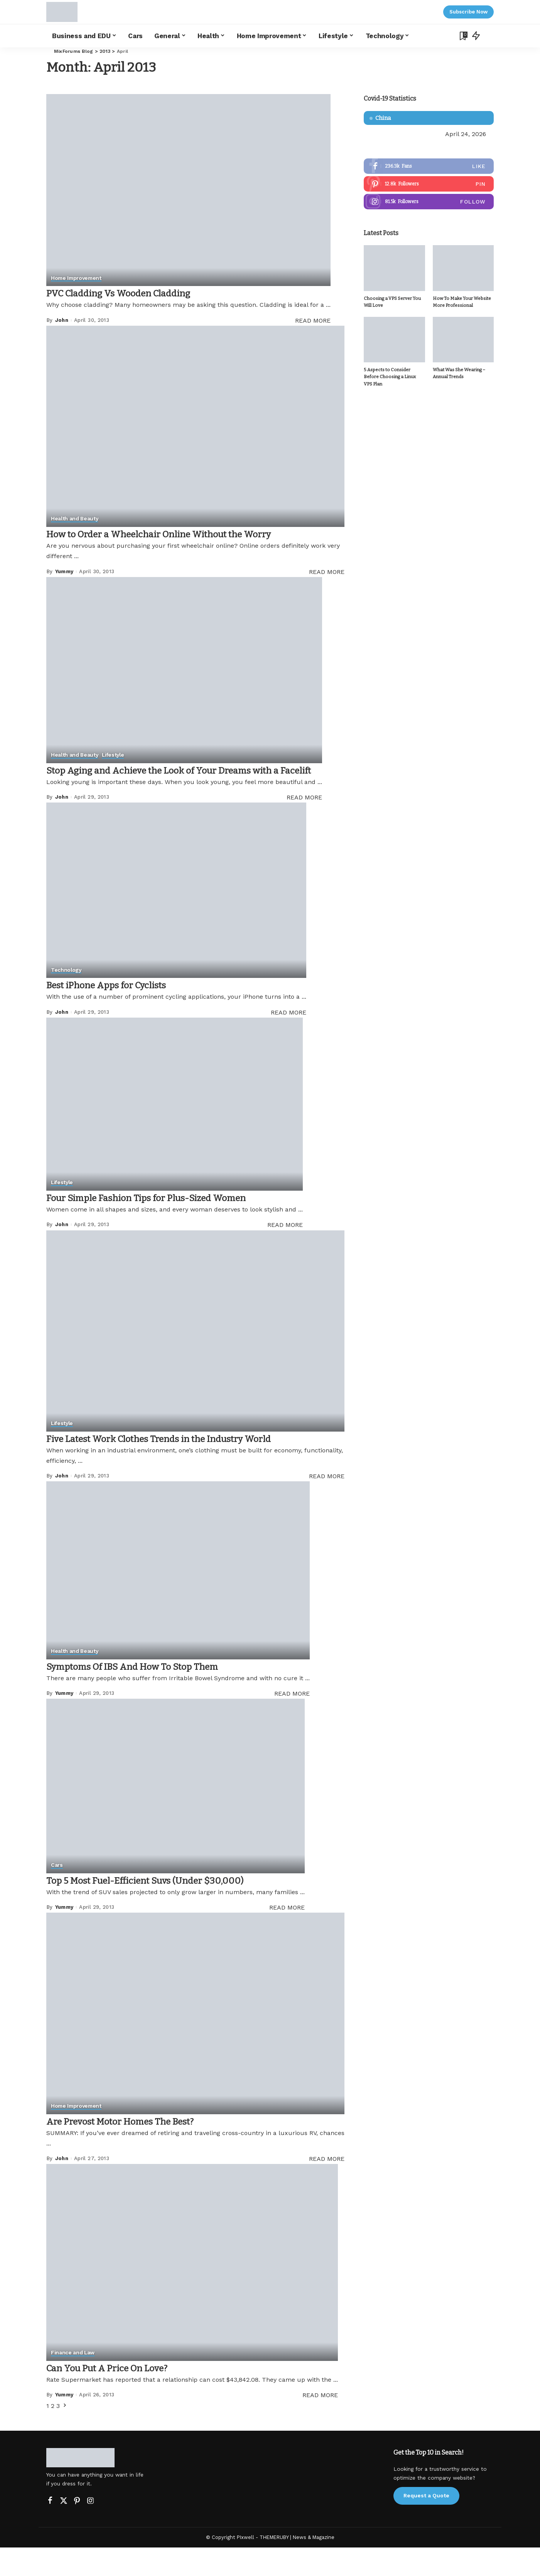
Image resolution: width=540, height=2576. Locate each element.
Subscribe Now (468, 12)
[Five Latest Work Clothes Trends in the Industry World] (195, 1359)
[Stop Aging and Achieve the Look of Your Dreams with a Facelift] (195, 677)
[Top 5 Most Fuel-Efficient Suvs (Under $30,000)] (175, 1815)
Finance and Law (73, 2381)
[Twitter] (64, 2529)
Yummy (64, 571)
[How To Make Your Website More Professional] (463, 269)
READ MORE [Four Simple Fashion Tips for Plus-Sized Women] (285, 1253)
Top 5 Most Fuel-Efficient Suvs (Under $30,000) (165, 1908)
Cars (57, 1894)
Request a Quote (426, 2524)
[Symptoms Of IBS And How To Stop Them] (178, 1599)
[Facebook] (50, 2529)
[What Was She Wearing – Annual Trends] (463, 340)
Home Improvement (77, 278)
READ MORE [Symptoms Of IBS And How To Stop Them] (292, 1722)
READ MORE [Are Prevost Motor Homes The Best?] (326, 2187)
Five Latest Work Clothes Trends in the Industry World (181, 1466)
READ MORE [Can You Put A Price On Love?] (320, 2424)
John (61, 320)
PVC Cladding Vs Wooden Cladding (133, 292)
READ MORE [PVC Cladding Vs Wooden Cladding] (313, 320)
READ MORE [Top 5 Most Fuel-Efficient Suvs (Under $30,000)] (287, 1936)
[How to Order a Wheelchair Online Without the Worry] (195, 426)
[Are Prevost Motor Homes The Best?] (195, 2042)
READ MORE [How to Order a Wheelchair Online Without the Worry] (326, 571)
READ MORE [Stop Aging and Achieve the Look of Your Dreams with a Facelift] (326, 826)
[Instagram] (90, 2529)
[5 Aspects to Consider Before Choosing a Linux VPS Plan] (394, 340)
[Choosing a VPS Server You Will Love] (394, 269)
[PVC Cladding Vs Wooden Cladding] (188, 190)
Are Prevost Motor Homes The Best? (135, 2149)
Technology (66, 999)
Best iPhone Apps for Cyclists (119, 1013)
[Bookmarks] (462, 35)
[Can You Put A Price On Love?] (192, 2291)
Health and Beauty (75, 519)
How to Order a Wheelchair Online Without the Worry (182, 533)
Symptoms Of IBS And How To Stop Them (150, 1694)
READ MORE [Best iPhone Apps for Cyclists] (288, 1041)
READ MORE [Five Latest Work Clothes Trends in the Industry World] (326, 1505)
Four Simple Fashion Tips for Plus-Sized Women (167, 1226)
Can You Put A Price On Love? (119, 2396)
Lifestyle (114, 770)
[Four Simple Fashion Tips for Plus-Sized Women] (174, 1132)
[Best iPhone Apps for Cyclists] (176, 919)
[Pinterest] (77, 2529)
